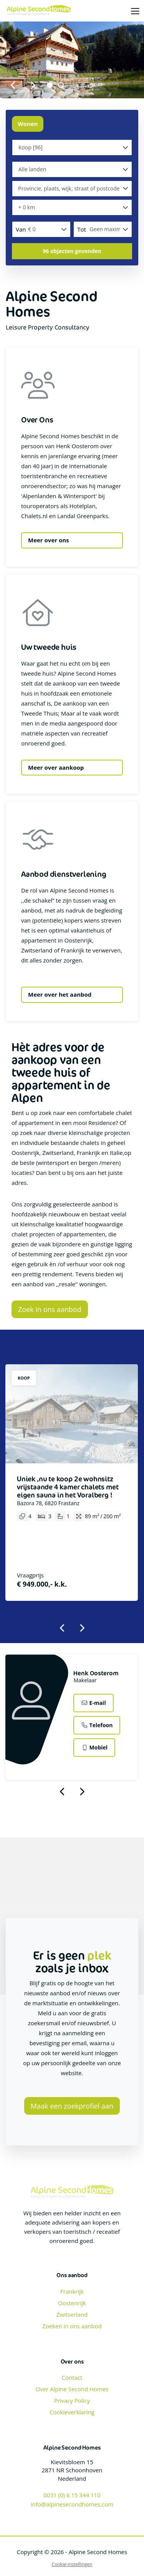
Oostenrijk (72, 2303)
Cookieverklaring (72, 2412)
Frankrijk (72, 2291)
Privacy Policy (72, 2400)
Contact (72, 2377)
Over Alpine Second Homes (71, 2389)
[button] (72, 251)
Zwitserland (72, 2314)
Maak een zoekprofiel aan (72, 2105)
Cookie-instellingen (71, 2564)
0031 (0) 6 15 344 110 (71, 2495)
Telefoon (97, 1725)
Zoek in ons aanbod (49, 1309)
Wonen (28, 124)
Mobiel (94, 1747)
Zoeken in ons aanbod (72, 2326)
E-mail (93, 1702)
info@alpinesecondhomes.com (72, 2504)
